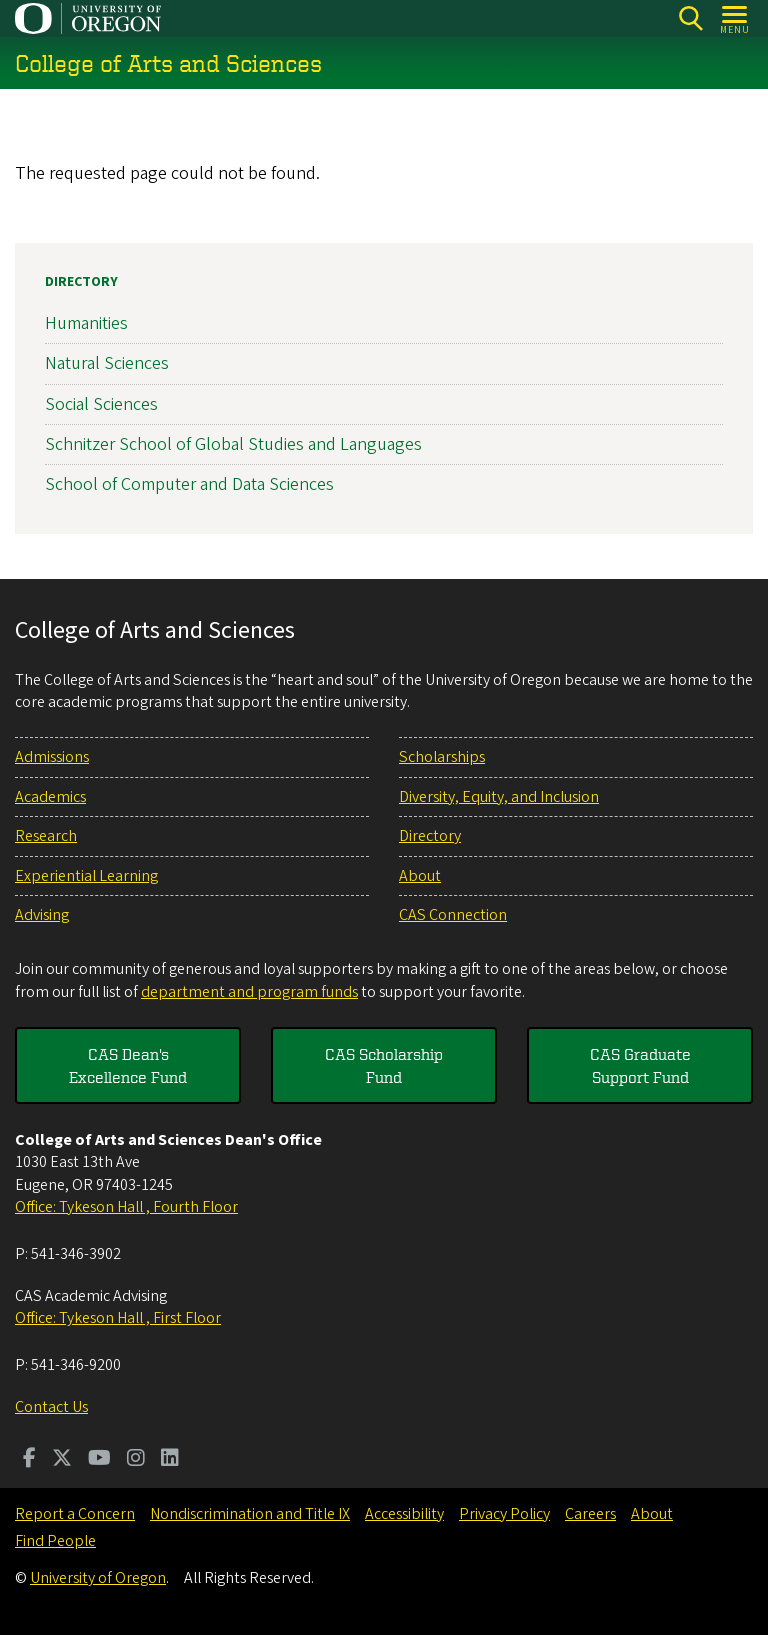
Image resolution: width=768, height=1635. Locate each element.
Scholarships (442, 757)
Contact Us (51, 1407)
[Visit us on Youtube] (99, 1460)
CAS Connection (453, 915)
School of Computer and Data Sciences (189, 484)
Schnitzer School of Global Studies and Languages (233, 444)
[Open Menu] (735, 18)
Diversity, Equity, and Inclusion (499, 797)
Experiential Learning (86, 876)
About (420, 876)
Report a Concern (75, 1514)
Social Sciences (101, 404)
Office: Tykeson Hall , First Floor (118, 1318)
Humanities (86, 323)
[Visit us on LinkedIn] (170, 1460)
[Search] (690, 18)
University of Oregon (98, 1578)
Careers (590, 1514)
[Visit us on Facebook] (29, 1460)
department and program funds (249, 992)
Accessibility (404, 1514)
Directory (81, 282)
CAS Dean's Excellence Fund (128, 1065)
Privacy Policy (504, 1514)
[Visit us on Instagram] (136, 1460)
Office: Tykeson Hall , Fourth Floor (126, 1207)
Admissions (52, 757)
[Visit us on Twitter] (62, 1460)
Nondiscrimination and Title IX (250, 1514)
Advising (42, 915)
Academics (50, 797)
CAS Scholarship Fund (384, 1065)
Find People (55, 1541)
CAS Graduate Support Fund (640, 1065)
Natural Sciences (107, 364)
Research (46, 836)
